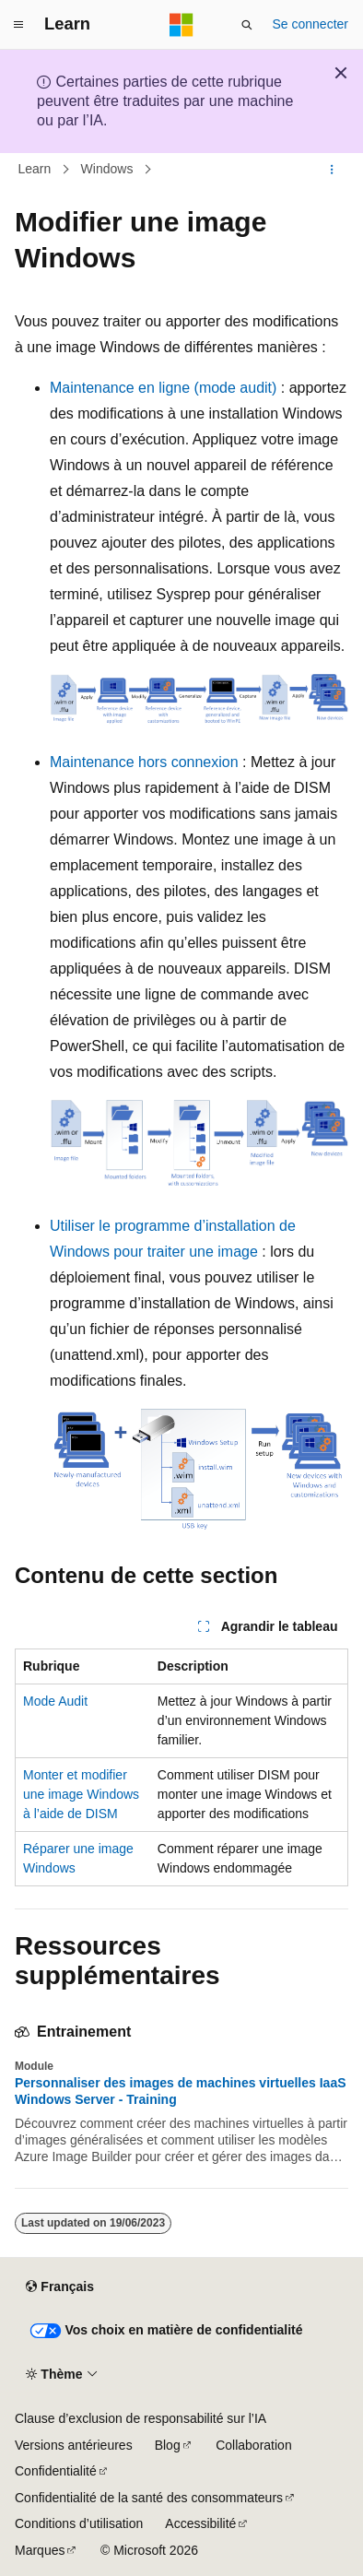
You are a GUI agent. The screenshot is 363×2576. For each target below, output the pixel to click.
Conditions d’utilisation (79, 2523)
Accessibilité (200, 2523)
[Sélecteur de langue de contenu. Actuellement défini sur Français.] (59, 2287)
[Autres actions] (332, 169)
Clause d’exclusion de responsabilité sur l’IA (140, 2418)
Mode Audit (55, 1701)
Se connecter (311, 24)
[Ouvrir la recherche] (246, 24)
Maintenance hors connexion (144, 762)
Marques (39, 2550)
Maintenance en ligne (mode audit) (163, 388)
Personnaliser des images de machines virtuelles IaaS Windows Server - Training (180, 2091)
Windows (107, 169)
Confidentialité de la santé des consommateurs (149, 2497)
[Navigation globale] (18, 24)
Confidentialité (56, 2471)
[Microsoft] (181, 25)
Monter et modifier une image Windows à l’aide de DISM (81, 1794)
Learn (35, 169)
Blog (168, 2445)
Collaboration (254, 2445)
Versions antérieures (74, 2445)
